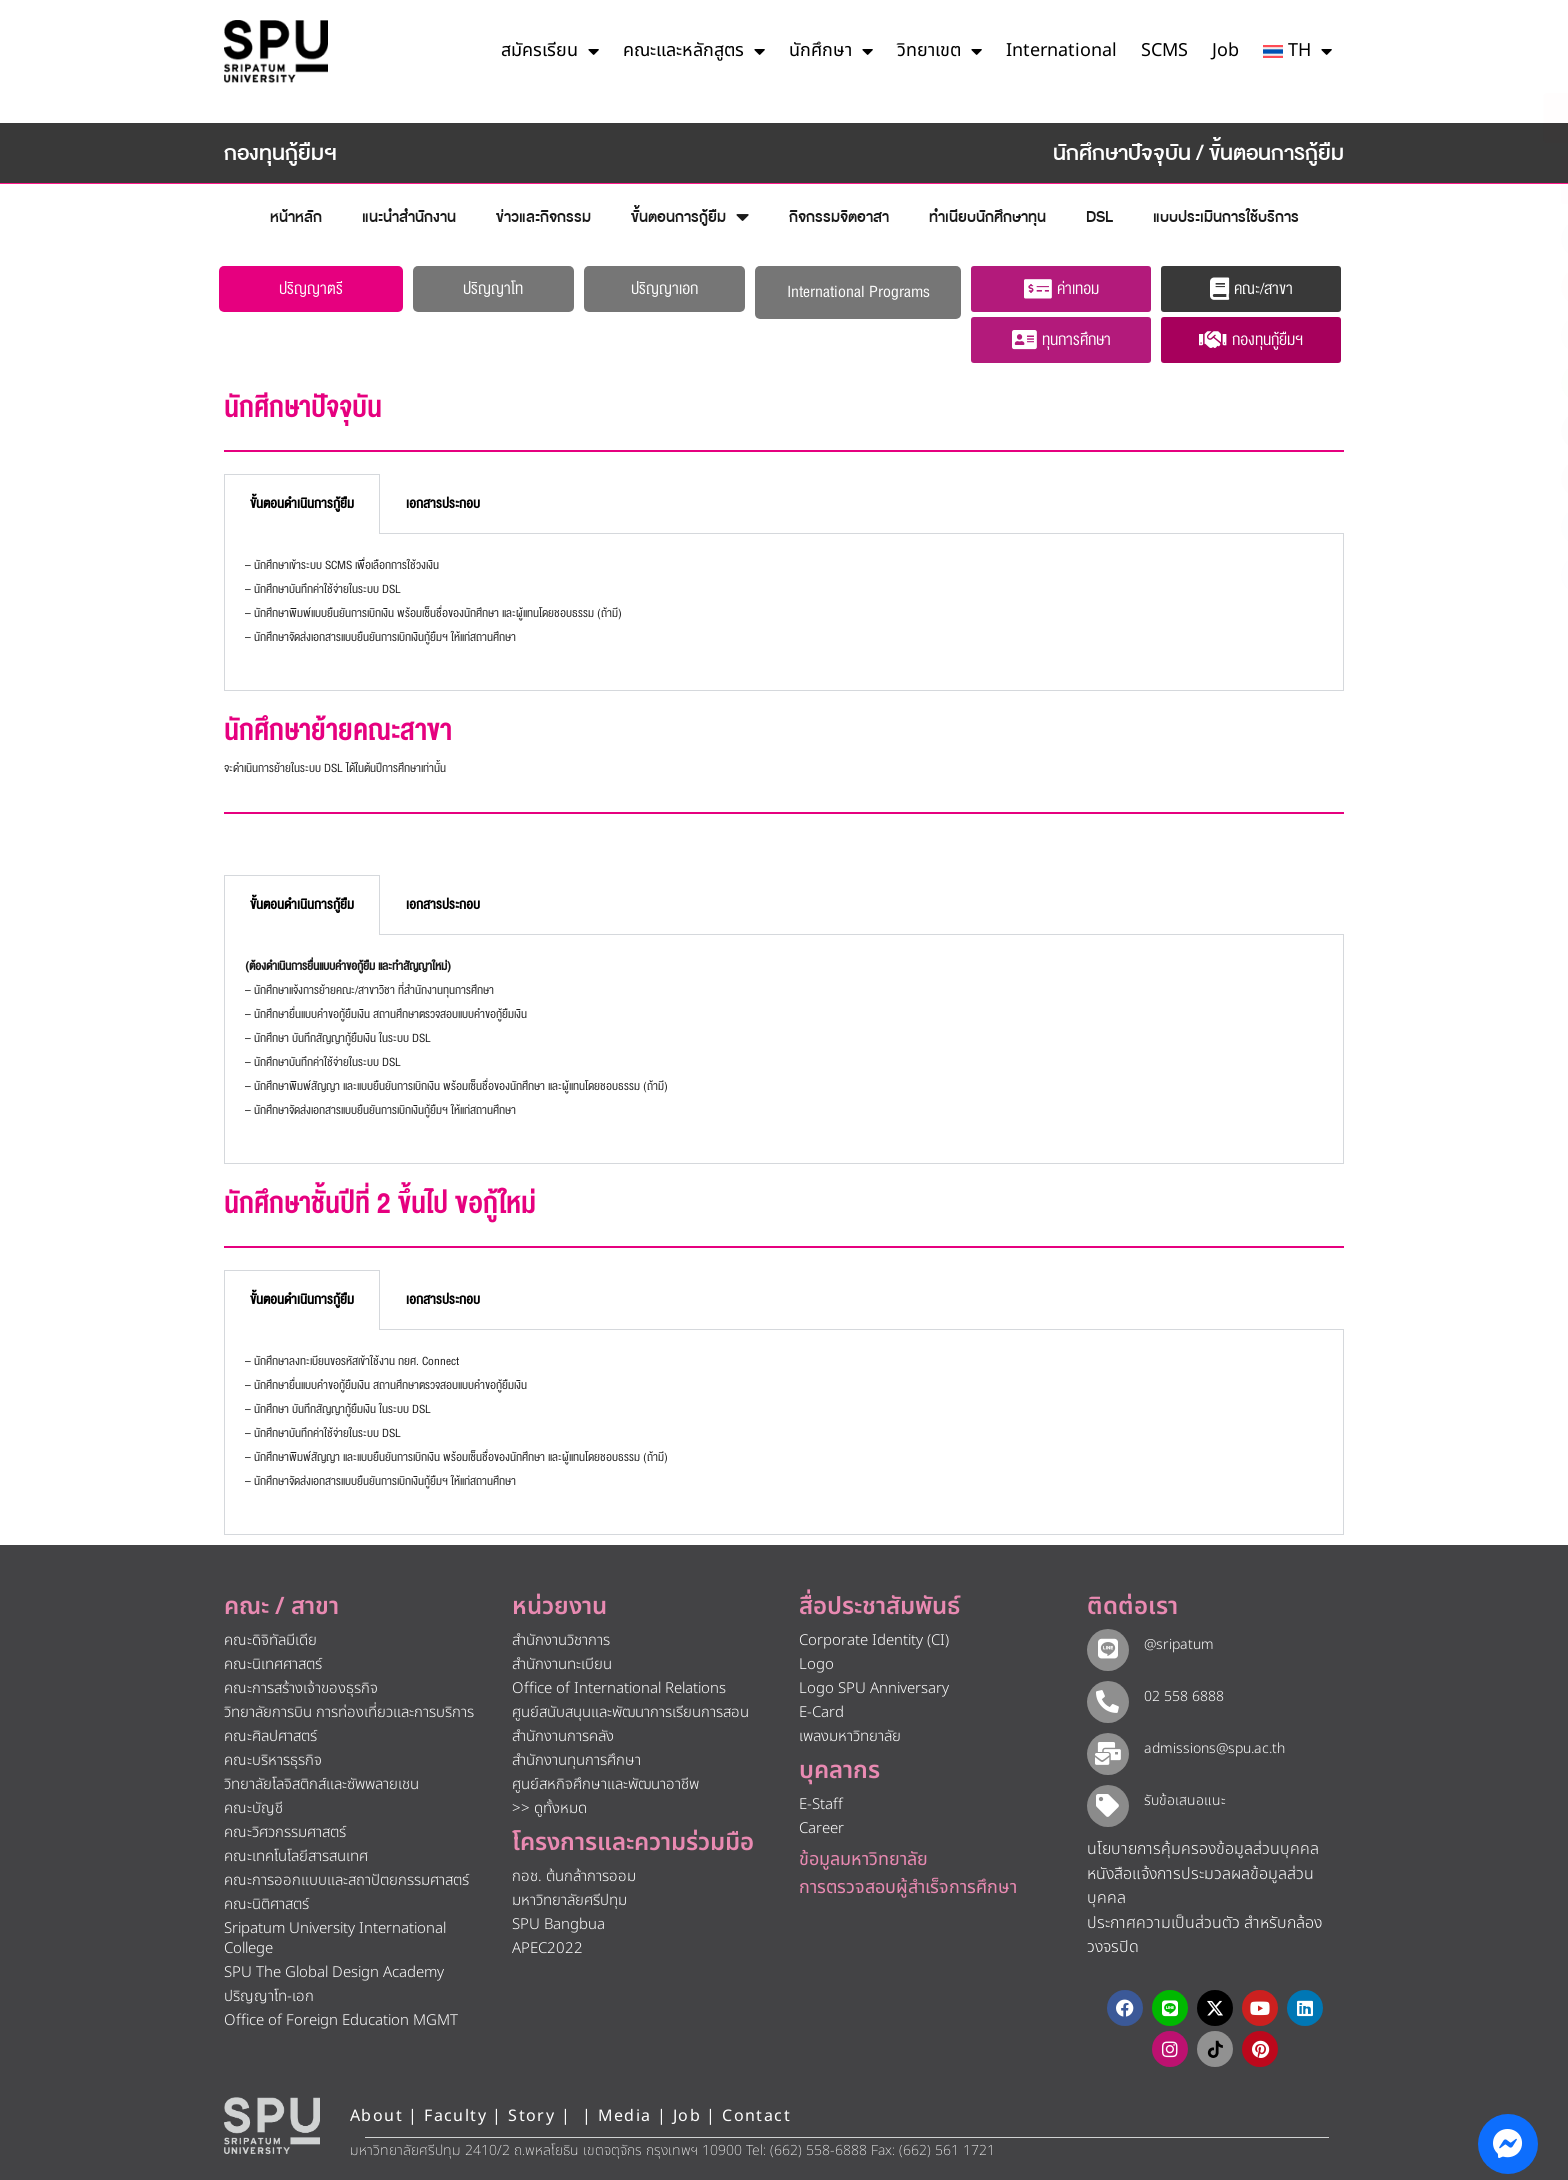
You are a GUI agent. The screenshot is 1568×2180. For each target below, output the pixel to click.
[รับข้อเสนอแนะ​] (1104, 1798)
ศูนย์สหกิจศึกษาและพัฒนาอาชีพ (605, 1784)
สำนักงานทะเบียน (562, 1664)
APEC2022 (547, 1948)
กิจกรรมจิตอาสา (839, 217)
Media (627, 2111)
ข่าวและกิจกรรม (543, 217)
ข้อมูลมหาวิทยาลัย (863, 1859)
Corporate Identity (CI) (874, 1640)
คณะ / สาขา (281, 1607)
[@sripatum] (1104, 1646)
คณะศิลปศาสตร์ (270, 1736)
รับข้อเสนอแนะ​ (1177, 1796)
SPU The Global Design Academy (334, 1972)
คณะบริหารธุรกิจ (273, 1760)
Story (531, 2111)
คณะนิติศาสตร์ (266, 1904)
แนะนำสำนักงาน (409, 217)
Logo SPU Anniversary (874, 1688)
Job (1225, 50)
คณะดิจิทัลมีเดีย (270, 1640)
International (1061, 50)
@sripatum (1171, 1644)
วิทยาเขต (939, 51)
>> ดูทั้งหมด (549, 1808)
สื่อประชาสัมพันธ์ (879, 1607)
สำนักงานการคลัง (563, 1736)
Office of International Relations (619, 1688)
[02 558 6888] (1104, 1697)
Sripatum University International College (335, 1938)
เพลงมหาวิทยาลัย (850, 1736)
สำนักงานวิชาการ (561, 1640)
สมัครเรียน (550, 51)
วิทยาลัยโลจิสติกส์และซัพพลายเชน (321, 1784)
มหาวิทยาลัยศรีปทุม (569, 1900)
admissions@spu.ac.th (1206, 1745)
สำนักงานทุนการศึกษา (576, 1760)
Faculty (455, 2111)
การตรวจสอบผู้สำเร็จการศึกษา (908, 1887)
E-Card (821, 1712)
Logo (816, 1664)
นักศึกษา (831, 51)
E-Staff (821, 1804)
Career (821, 1828)
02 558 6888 (1176, 1695)
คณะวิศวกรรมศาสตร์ (285, 1832)
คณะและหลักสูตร (694, 51)
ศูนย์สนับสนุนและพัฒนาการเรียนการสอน (630, 1712)
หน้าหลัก (296, 217)
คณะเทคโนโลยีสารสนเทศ (296, 1856)
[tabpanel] (784, 612)
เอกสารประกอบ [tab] (443, 504)
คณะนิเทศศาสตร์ (273, 1664)
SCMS (1164, 50)
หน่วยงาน (559, 1607)
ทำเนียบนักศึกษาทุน (987, 217)
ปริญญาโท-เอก (269, 1996)
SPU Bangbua (558, 1924)
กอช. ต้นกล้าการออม (574, 1876)
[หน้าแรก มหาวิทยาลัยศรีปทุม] (272, 2121)
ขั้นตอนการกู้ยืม (690, 217)
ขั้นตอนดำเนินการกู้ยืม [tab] (302, 504)
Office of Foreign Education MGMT (341, 2020)
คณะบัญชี (253, 1808)
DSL (1099, 217)
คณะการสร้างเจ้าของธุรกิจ (301, 1688)
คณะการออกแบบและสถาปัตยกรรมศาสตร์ (346, 1880)
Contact (756, 2111)
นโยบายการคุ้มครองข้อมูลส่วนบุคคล (1203, 1844)
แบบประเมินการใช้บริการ (1226, 217)
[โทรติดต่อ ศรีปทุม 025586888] (1462, 180)
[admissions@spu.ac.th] (1104, 1747)
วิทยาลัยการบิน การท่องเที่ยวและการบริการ (349, 1712)
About (376, 2111)
